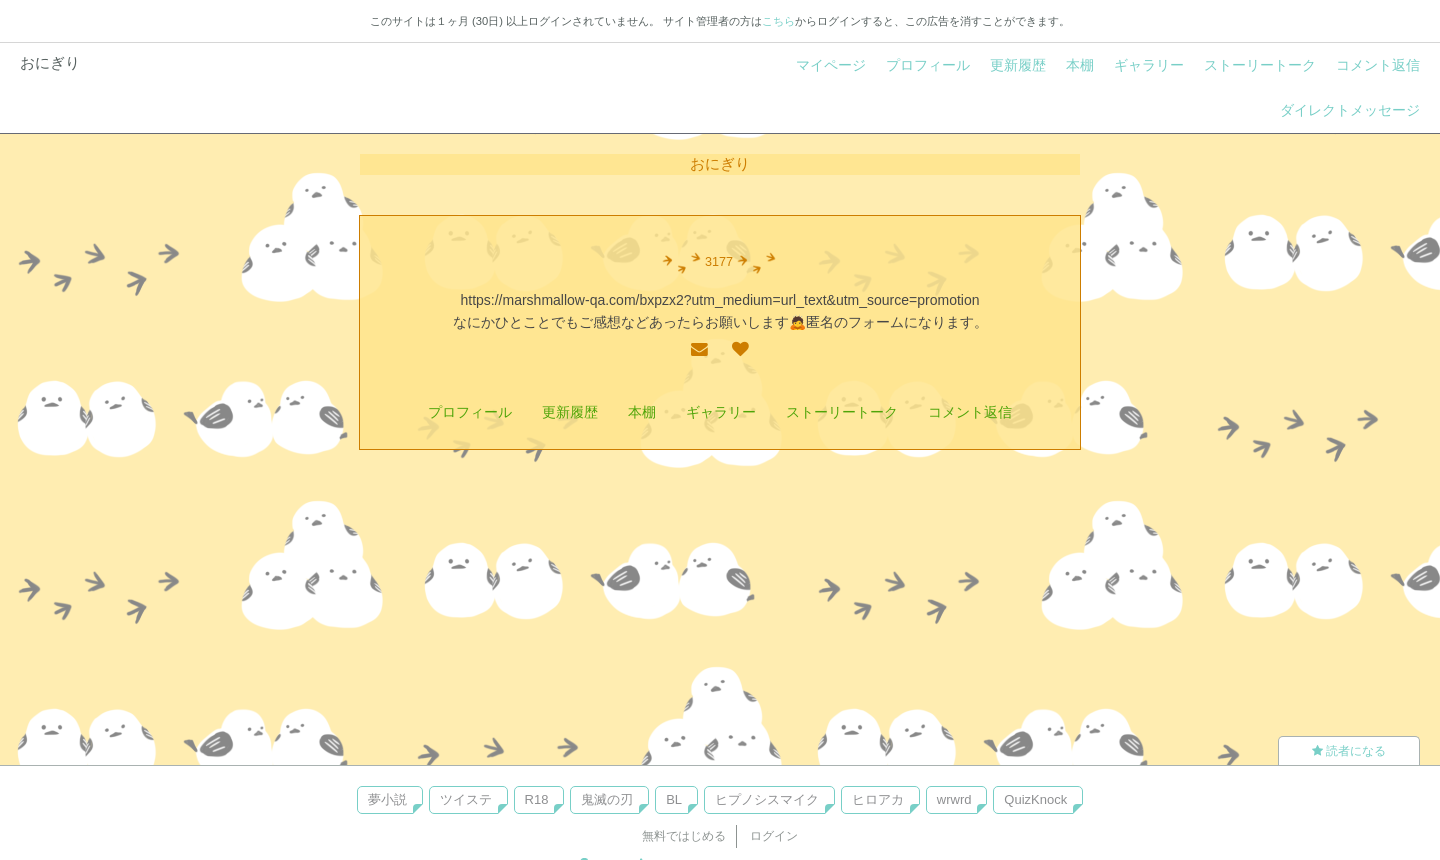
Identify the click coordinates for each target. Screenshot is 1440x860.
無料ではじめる (684, 836)
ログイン (774, 836)
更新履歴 (1018, 65)
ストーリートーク (1260, 65)
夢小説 (387, 799)
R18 (537, 799)
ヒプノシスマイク (767, 799)
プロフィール (928, 65)
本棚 (1080, 65)
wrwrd (954, 799)
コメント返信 (1378, 65)
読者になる (1349, 751)
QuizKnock (1035, 799)
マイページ (831, 65)
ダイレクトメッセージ (1350, 110)
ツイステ (466, 799)
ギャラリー (1149, 65)
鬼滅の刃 (607, 799)
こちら (778, 21)
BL (674, 799)
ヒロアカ (878, 799)
